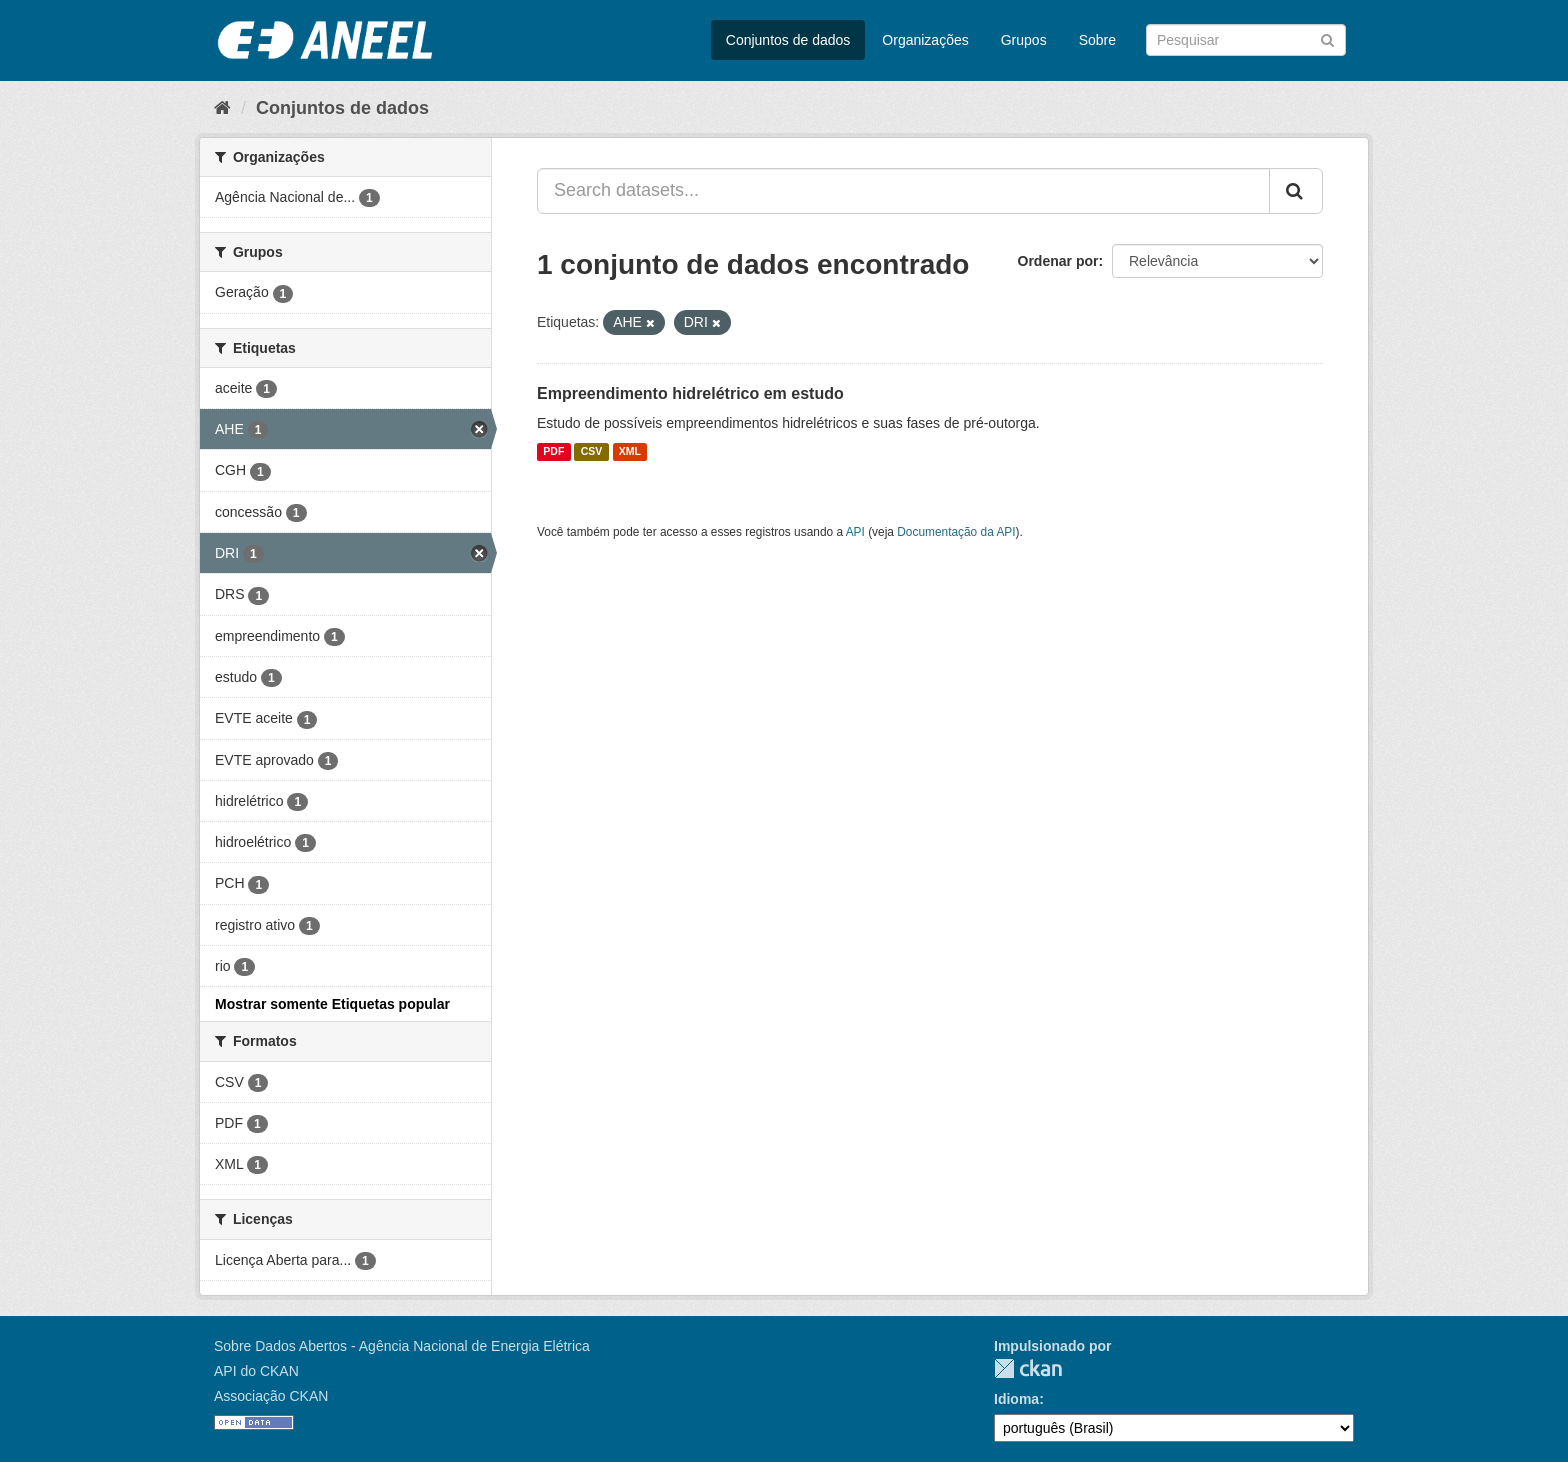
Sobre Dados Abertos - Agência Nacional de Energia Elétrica (402, 1346)
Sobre (1097, 40)
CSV (592, 452)
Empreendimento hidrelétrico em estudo (690, 393)
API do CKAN (256, 1371)
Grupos (1024, 40)
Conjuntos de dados (788, 40)
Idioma (1016, 1399)
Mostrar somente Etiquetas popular (332, 1004)
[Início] (222, 108)
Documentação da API (956, 532)
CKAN (1028, 1368)
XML (630, 452)
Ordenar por (1058, 261)
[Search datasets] (1246, 40)
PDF (553, 452)
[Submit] (1327, 38)
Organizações (925, 40)
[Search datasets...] (903, 191)
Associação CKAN (271, 1396)
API (855, 532)
